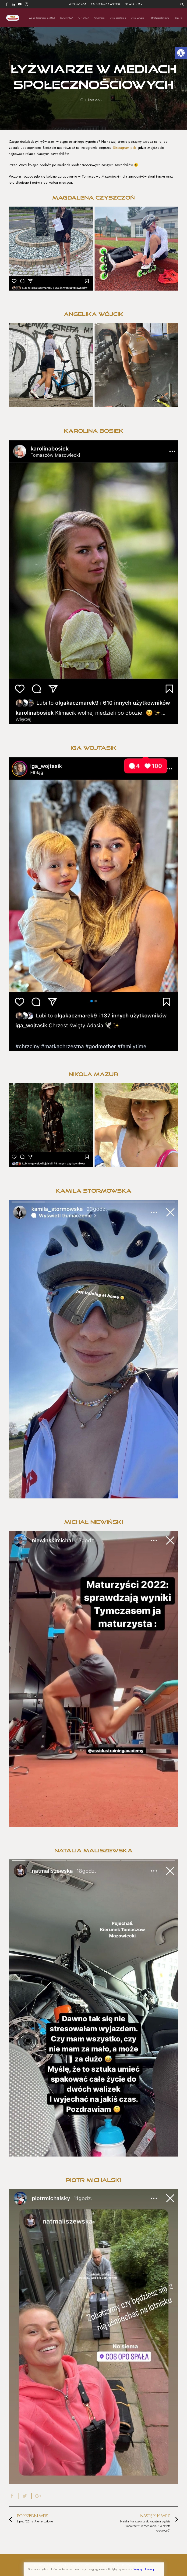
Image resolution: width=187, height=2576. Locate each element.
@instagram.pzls (125, 147)
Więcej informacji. (144, 2569)
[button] (181, 53)
